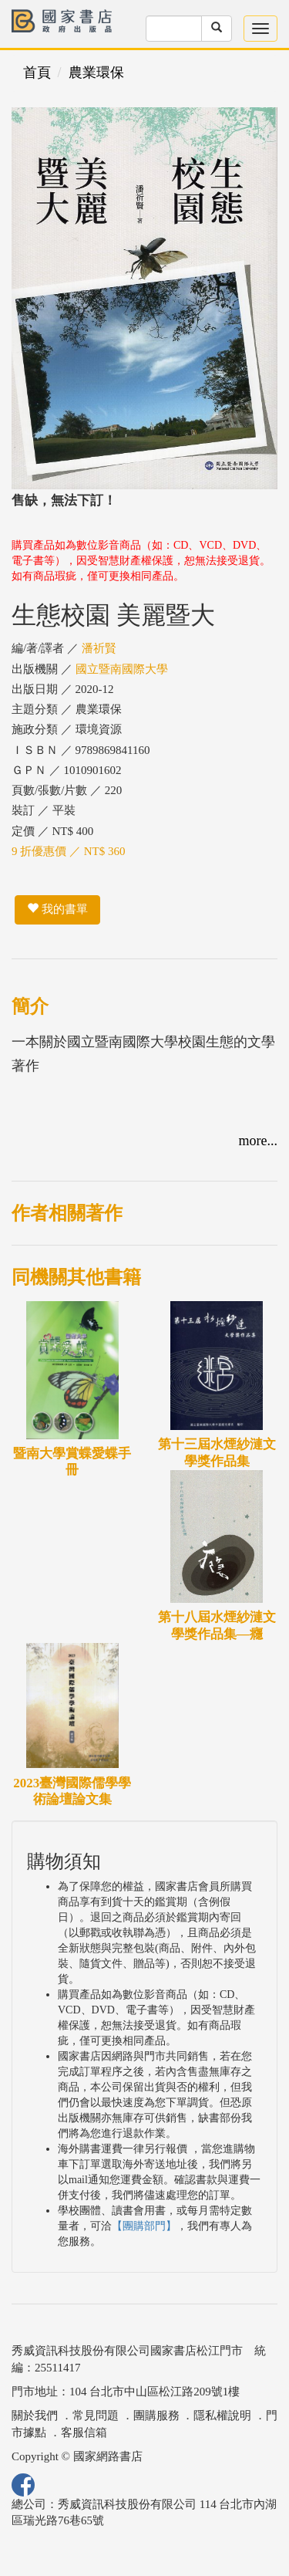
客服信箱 (84, 2432)
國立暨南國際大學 (122, 669)
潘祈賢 (99, 648)
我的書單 (57, 909)
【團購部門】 (144, 2226)
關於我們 (35, 2415)
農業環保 (96, 72)
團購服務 (156, 2415)
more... (258, 1140)
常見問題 (95, 2415)
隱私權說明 (222, 2415)
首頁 (37, 72)
